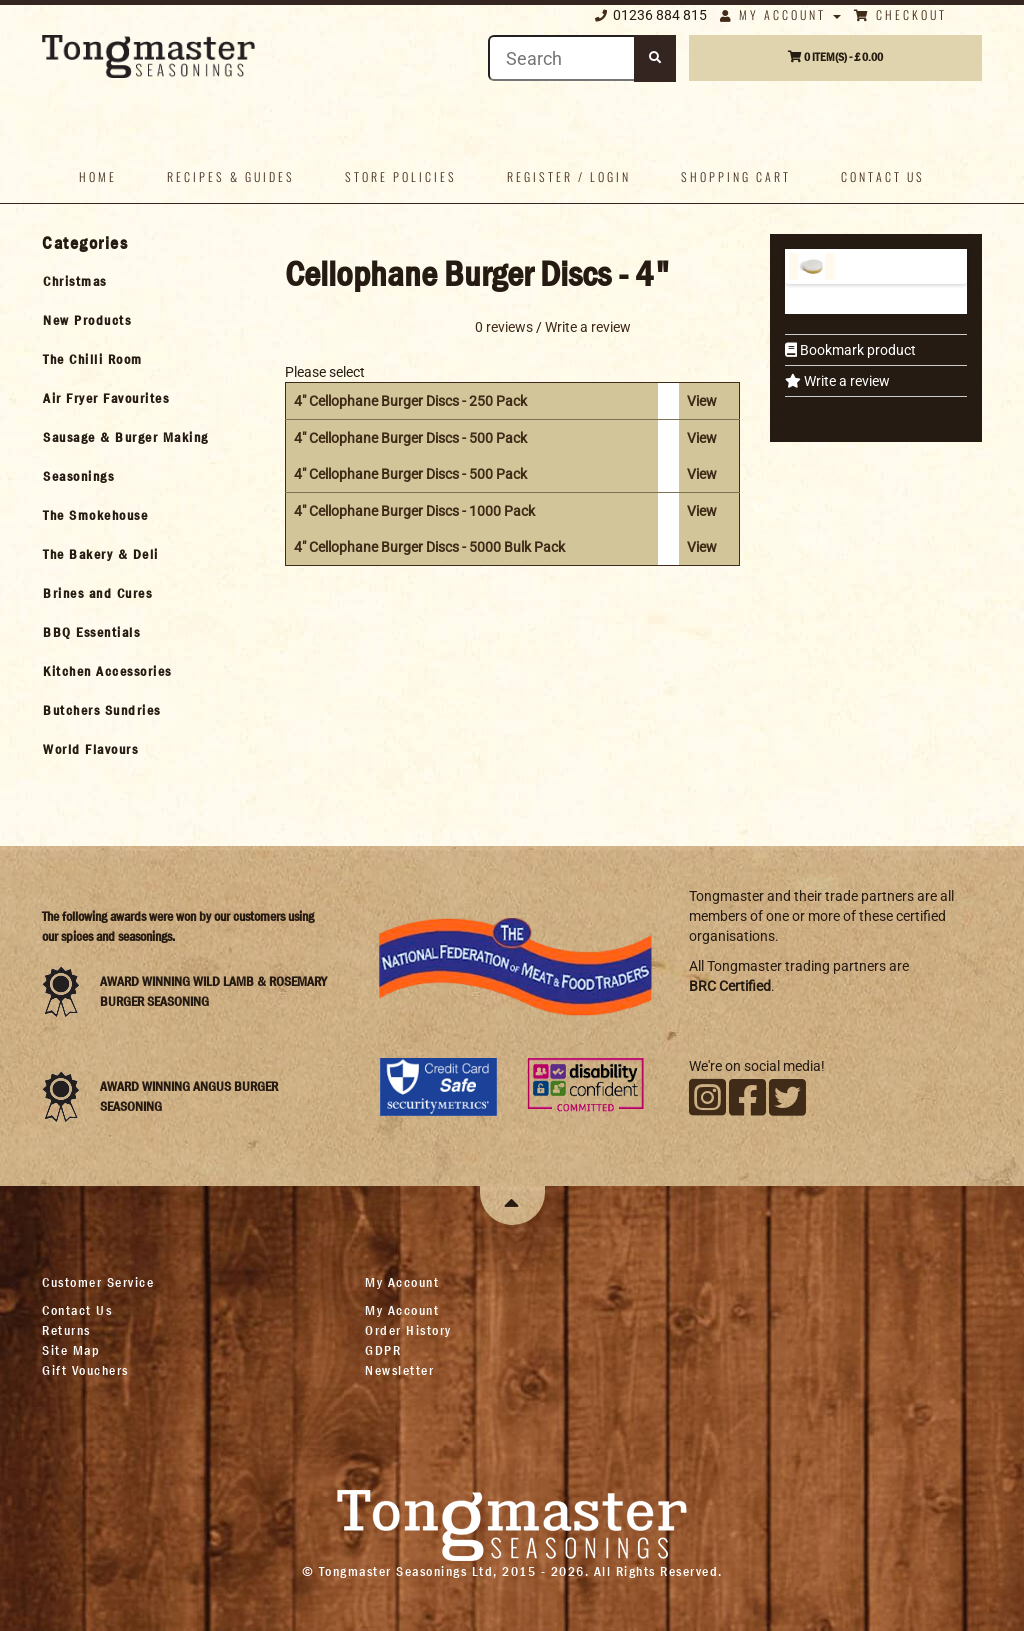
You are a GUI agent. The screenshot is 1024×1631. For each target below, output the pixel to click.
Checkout (900, 14)
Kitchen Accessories (107, 671)
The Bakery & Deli (101, 554)
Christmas (75, 281)
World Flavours (90, 749)
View (702, 401)
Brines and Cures (97, 593)
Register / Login (569, 176)
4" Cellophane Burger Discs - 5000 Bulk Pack (429, 547)
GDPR (383, 1350)
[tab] (146, 281)
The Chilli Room (93, 359)
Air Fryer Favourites (106, 398)
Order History (408, 1330)
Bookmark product (856, 350)
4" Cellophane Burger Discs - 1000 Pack (414, 511)
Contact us (883, 176)
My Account (780, 14)
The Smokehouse (95, 515)
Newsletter (399, 1370)
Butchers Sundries (102, 710)
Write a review (845, 381)
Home (98, 176)
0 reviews (504, 326)
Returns (66, 1330)
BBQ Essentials (91, 632)
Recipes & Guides (231, 176)
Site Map (71, 1350)
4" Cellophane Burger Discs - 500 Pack (410, 438)
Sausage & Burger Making (126, 437)
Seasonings (78, 476)
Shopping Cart (736, 176)
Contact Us (77, 1310)
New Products (87, 320)
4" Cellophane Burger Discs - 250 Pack (410, 401)
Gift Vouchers (85, 1370)
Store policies (401, 176)
